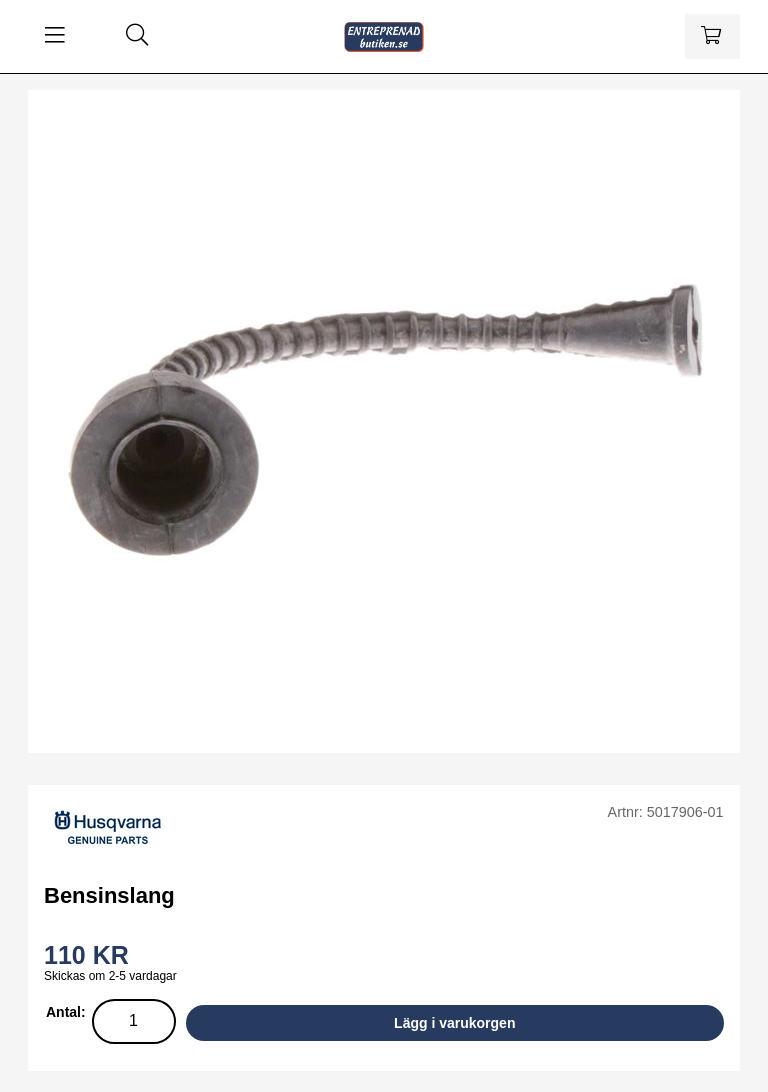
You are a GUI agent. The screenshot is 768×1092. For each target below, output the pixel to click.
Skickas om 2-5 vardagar (110, 976)
